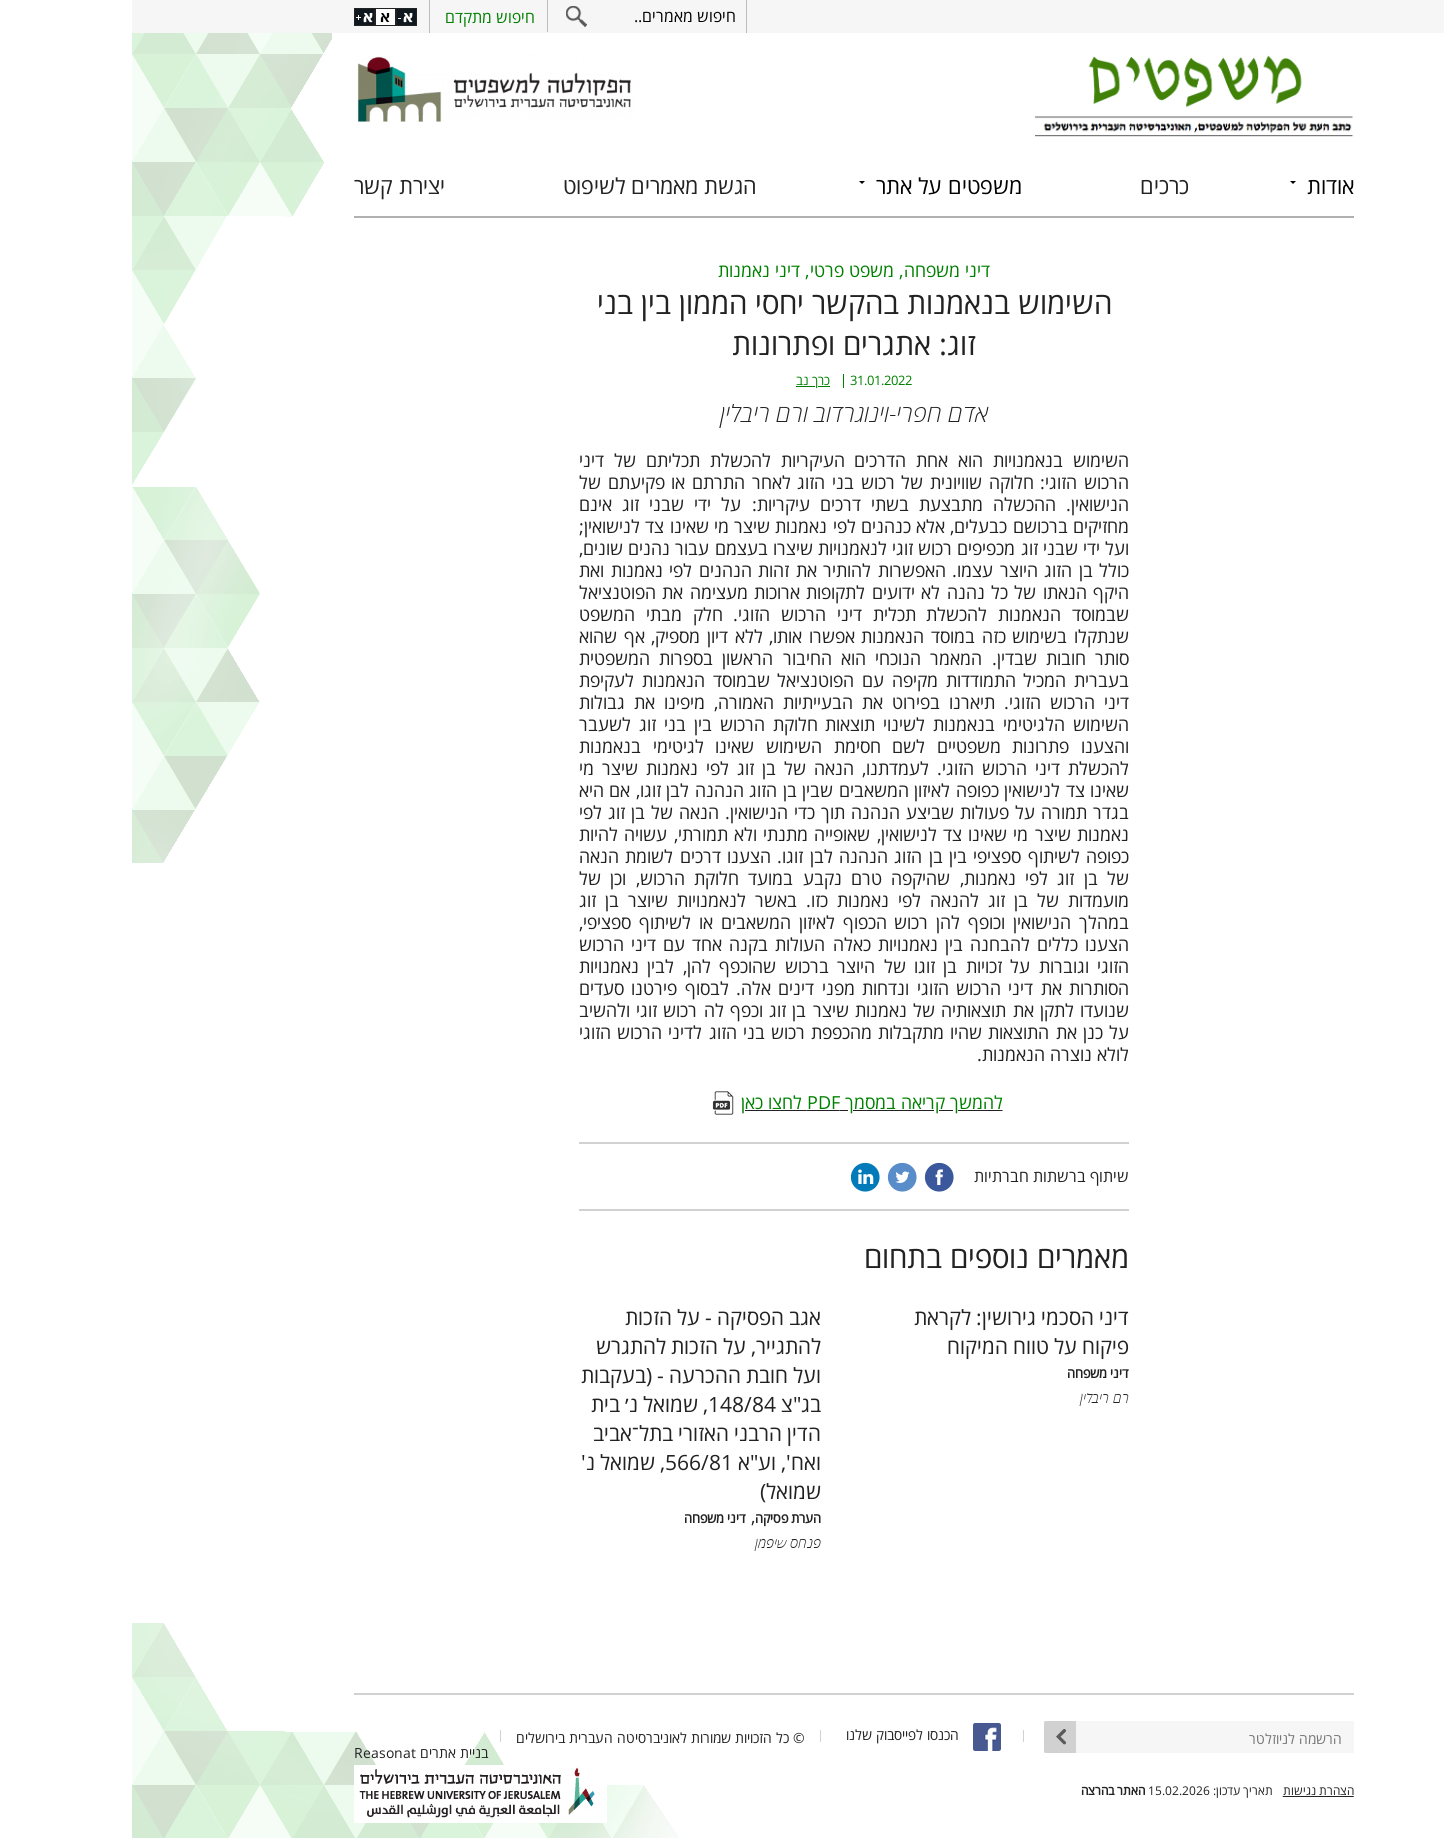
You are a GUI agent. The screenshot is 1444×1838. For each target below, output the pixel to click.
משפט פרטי (720, 270)
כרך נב (681, 380)
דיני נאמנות (627, 270)
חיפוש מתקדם (358, 17)
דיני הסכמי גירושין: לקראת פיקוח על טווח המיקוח (889, 1331)
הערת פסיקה (656, 1518)
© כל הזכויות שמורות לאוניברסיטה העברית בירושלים (528, 1737)
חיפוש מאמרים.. (553, 16)
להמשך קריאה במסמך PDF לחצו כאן (740, 1102)
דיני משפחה (815, 270)
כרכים (1032, 185)
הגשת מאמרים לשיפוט (528, 185)
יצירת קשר (267, 185)
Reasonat (253, 1752)
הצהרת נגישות (1186, 1790)
